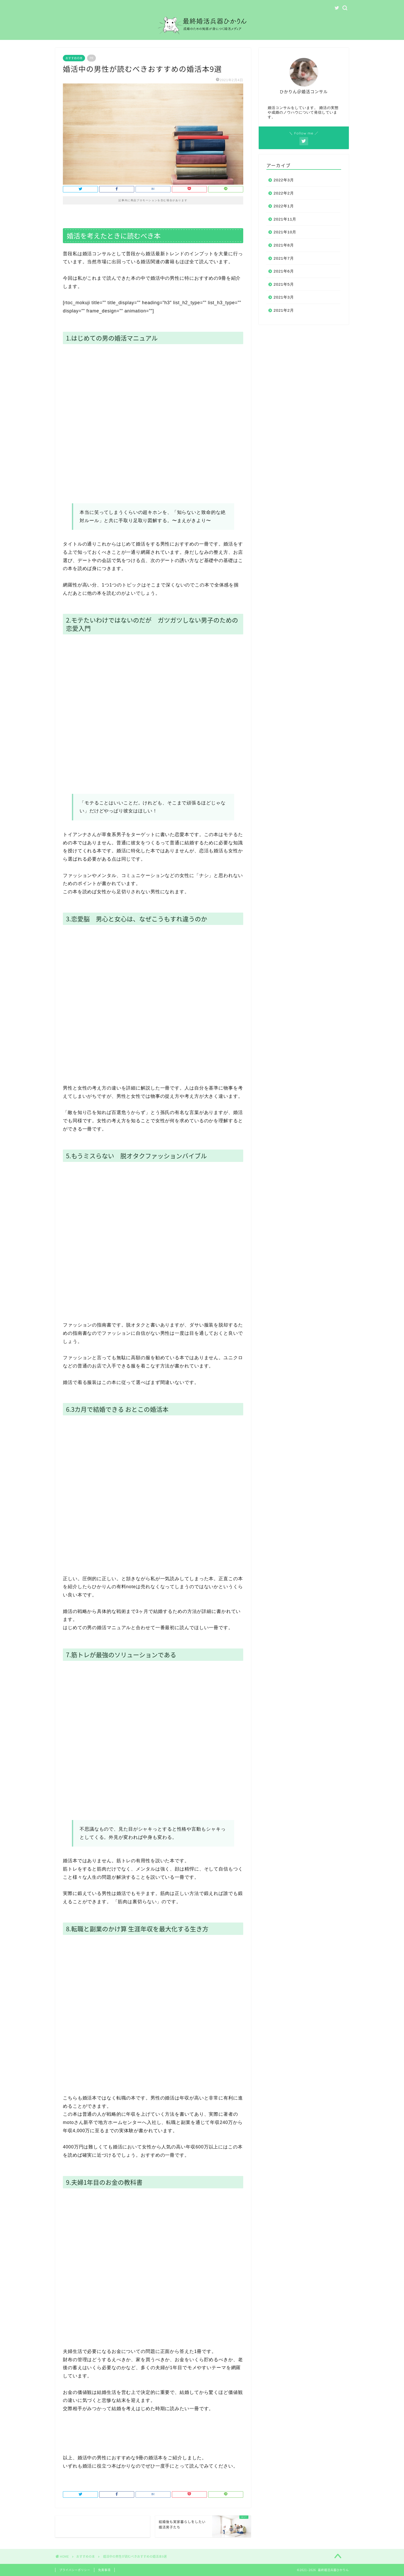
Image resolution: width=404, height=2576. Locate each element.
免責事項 (104, 2570)
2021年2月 (284, 310)
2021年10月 (285, 232)
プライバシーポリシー (74, 2570)
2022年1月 (284, 206)
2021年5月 (284, 284)
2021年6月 (284, 271)
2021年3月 (284, 297)
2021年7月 (284, 258)
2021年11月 (285, 219)
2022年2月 (284, 193)
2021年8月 (284, 245)
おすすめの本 (73, 58)
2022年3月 (284, 180)
